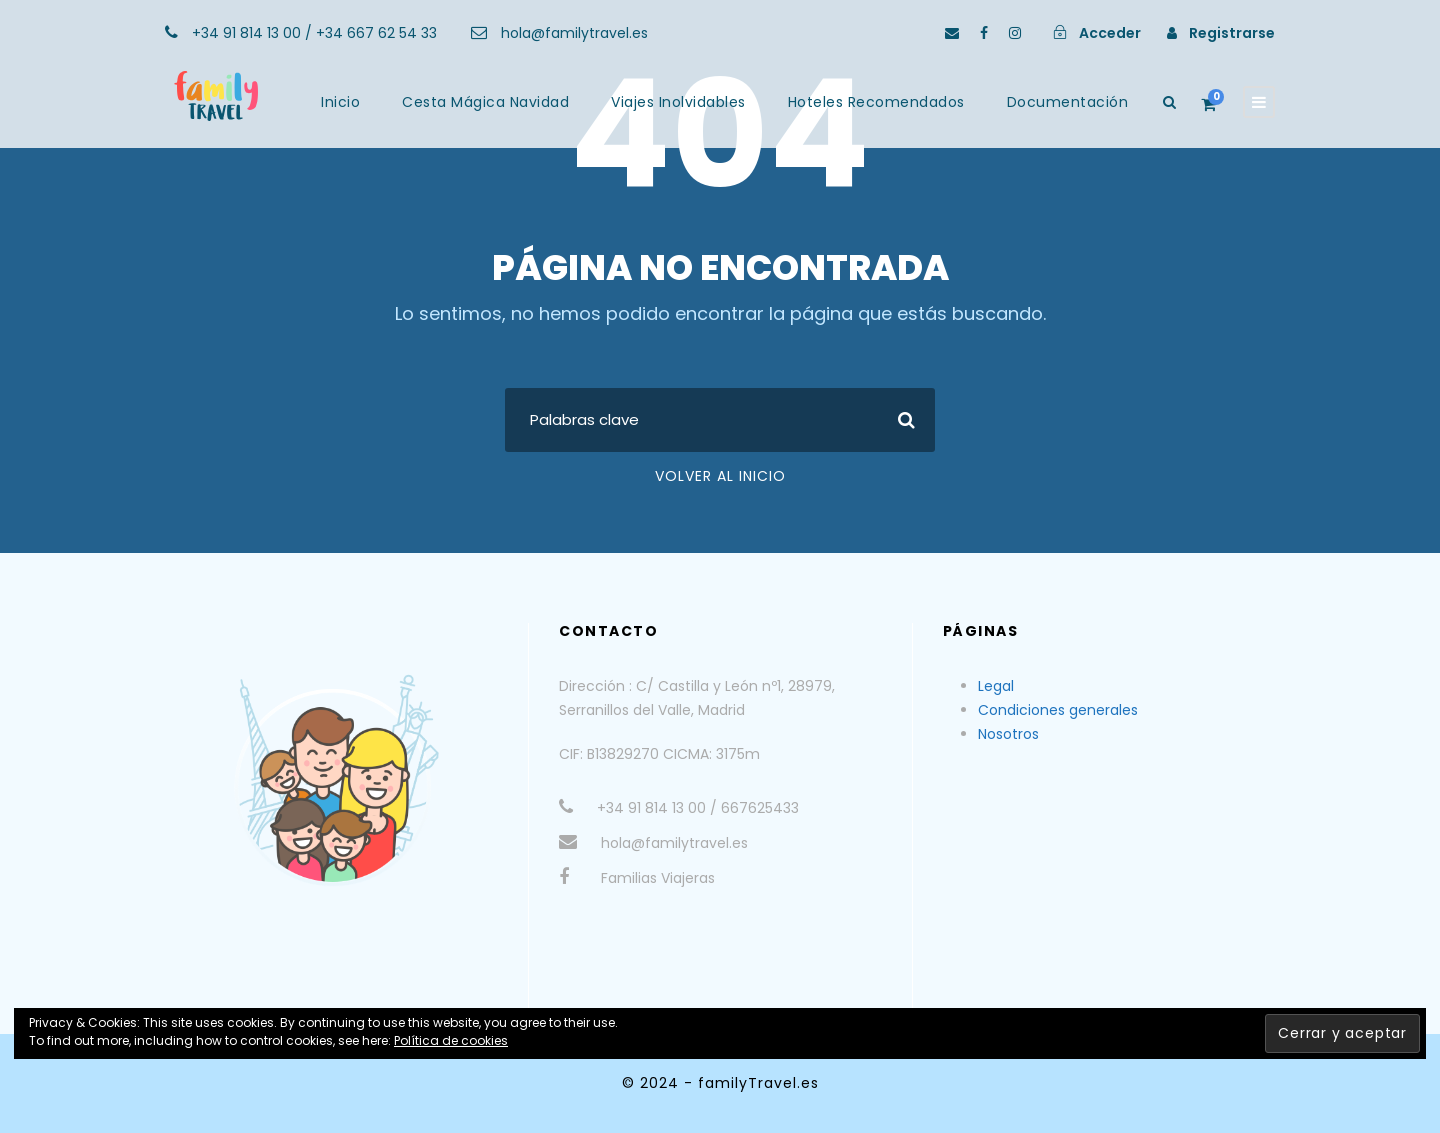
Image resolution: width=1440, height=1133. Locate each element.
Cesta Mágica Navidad (485, 102)
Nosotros (1008, 734)
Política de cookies (451, 1040)
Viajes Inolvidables (678, 102)
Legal (996, 686)
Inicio (340, 102)
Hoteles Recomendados (876, 102)
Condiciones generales (1058, 710)
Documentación (1068, 102)
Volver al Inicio (720, 476)
